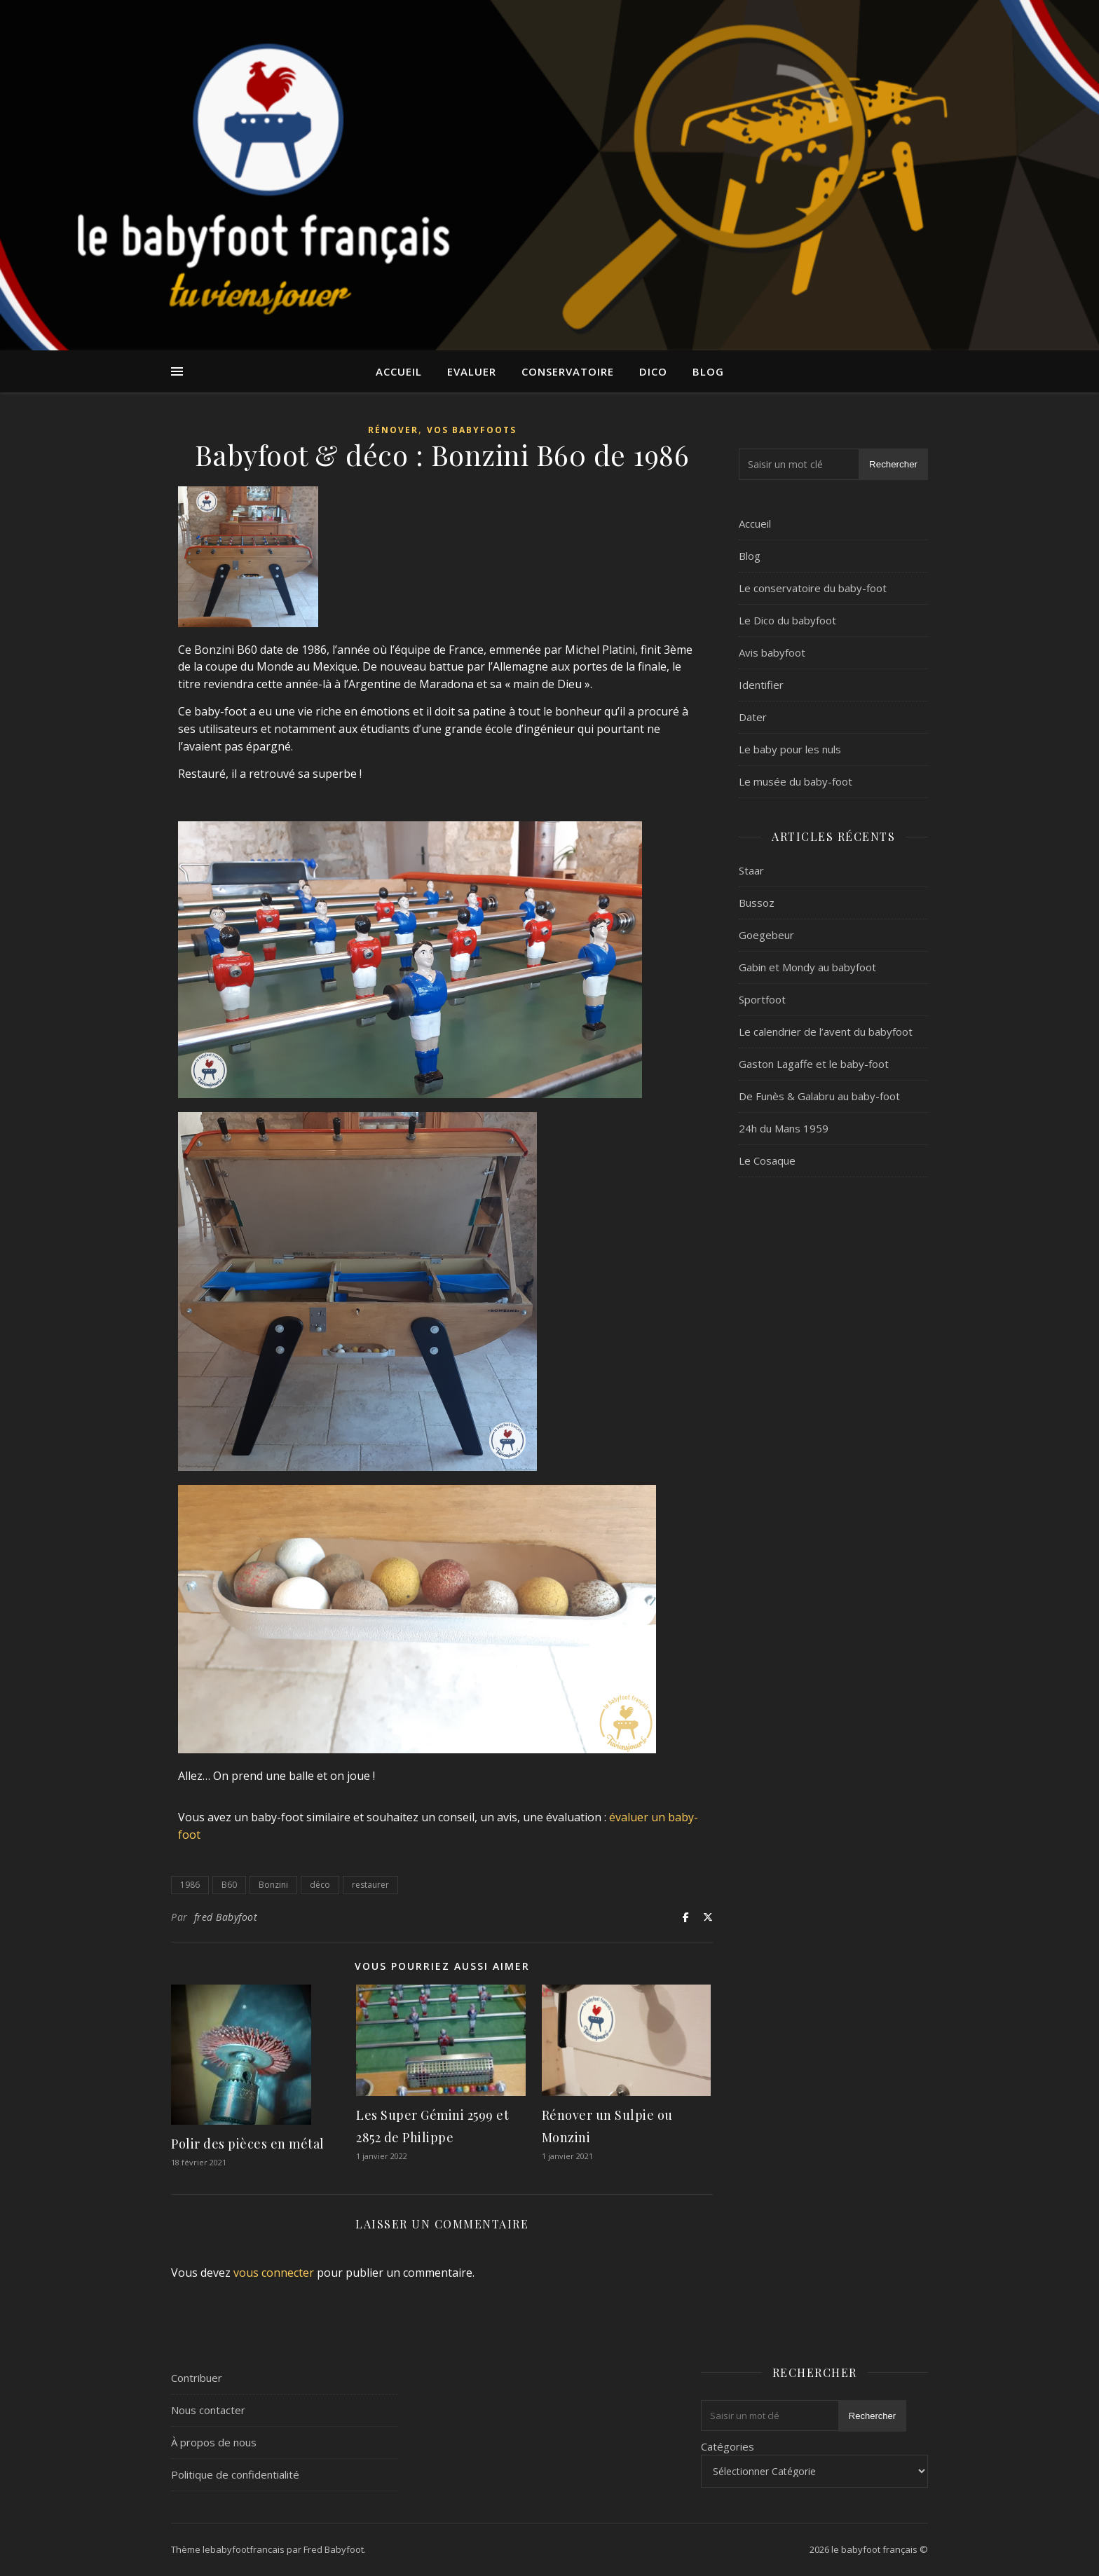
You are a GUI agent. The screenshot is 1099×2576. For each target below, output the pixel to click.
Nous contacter (208, 2410)
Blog (708, 371)
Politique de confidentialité (235, 2474)
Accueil (399, 371)
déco (320, 1885)
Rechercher (893, 464)
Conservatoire (567, 371)
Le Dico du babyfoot (787, 620)
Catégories (727, 2446)
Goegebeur (766, 935)
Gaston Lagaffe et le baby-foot (814, 1064)
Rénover (393, 430)
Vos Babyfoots (472, 430)
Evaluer (471, 371)
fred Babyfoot (226, 1917)
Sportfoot (762, 999)
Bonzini (273, 1885)
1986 (190, 1885)
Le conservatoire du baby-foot (813, 588)
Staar (751, 870)
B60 (229, 1885)
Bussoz (756, 903)
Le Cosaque (767, 1160)
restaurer (370, 1885)
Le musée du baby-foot (795, 781)
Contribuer (196, 2378)
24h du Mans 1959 (783, 1128)
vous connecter (273, 2272)
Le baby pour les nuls (790, 749)
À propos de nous (214, 2442)
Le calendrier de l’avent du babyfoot (826, 1032)
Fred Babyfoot (333, 2549)
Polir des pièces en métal (248, 2143)
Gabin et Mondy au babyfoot (807, 967)
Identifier (761, 685)
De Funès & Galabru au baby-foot (819, 1096)
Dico (653, 371)
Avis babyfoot (772, 652)
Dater (753, 717)
